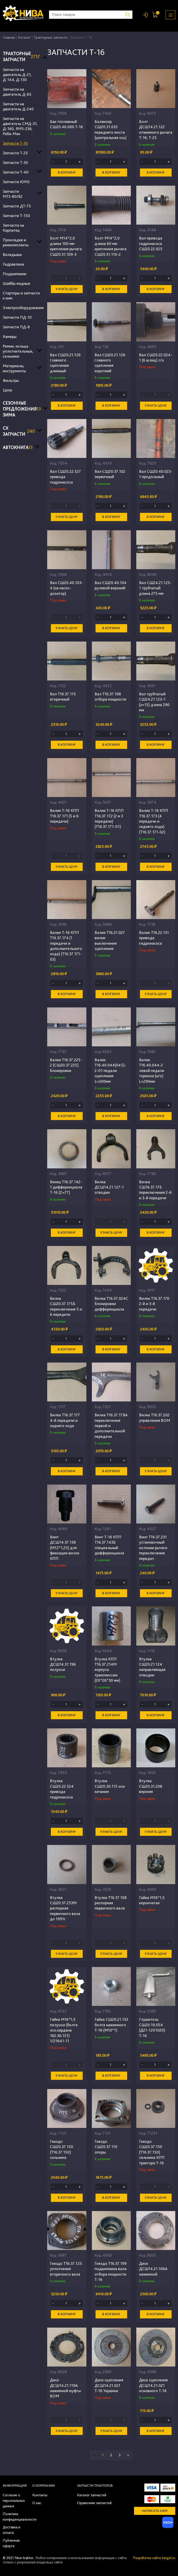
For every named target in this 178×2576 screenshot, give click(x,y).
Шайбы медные (16, 283)
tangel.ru (168, 2558)
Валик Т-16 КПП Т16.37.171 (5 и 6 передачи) (64, 816)
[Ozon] (167, 2524)
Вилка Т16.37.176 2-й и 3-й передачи (154, 1303)
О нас (36, 2503)
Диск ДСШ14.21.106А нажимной (153, 2269)
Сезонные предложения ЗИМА (22, 409)
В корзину (67, 172)
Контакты (39, 2495)
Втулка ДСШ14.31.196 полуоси (63, 1664)
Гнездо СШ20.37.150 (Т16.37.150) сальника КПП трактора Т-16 (152, 2152)
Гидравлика (13, 264)
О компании (43, 2486)
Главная (9, 37)
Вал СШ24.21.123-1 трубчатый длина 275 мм (155, 588)
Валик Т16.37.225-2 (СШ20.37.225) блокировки (66, 1065)
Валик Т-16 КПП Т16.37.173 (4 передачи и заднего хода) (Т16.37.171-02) (153, 821)
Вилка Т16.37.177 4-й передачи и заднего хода (65, 1420)
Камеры (9, 336)
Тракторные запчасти (50, 37)
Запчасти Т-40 (15, 172)
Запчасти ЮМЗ (16, 181)
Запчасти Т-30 (15, 162)
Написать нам (154, 2511)
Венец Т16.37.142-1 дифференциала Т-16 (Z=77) (66, 1187)
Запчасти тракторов (95, 2486)
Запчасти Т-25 (15, 152)
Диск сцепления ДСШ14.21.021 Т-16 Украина (109, 2385)
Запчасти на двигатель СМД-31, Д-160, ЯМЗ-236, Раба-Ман (20, 126)
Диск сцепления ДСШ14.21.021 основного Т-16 (153, 2385)
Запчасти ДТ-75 (17, 206)
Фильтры (11, 380)
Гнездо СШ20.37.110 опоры (106, 2146)
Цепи (7, 390)
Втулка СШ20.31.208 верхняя (150, 1786)
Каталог (24, 37)
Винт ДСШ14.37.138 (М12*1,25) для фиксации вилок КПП (64, 1547)
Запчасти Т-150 (16, 215)
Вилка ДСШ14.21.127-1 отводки (109, 1187)
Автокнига (18, 447)
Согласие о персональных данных (14, 2500)
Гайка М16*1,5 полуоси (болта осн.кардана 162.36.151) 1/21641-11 (64, 2030)
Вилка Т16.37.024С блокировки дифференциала (111, 1303)
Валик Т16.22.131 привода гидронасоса (154, 938)
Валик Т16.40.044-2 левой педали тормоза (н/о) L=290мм (151, 1070)
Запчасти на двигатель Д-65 (17, 92)
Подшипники (14, 273)
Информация (15, 2486)
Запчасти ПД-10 (17, 317)
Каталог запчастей (91, 2495)
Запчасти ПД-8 (16, 326)
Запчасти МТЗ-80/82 (12, 194)
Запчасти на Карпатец (13, 228)
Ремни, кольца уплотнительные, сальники (18, 351)
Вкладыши (12, 254)
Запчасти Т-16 (15, 143)
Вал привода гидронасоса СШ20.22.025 (150, 243)
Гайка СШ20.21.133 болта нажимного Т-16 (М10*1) (111, 2024)
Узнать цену (67, 289)
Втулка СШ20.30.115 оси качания (110, 1786)
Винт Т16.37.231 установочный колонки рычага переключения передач (153, 1547)
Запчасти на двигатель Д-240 (18, 106)
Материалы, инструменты (14, 368)
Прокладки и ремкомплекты (16, 242)
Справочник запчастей (94, 2503)
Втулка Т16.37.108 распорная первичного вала (111, 1903)
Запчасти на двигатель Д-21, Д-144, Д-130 (17, 74)
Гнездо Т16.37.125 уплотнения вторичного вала (66, 2269)
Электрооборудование (23, 307)
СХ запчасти (19, 431)
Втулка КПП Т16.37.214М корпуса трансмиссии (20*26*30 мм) (107, 1670)
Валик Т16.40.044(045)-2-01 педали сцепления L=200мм (110, 1070)
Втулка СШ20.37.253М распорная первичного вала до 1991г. (65, 1908)
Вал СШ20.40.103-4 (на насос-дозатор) (66, 588)
